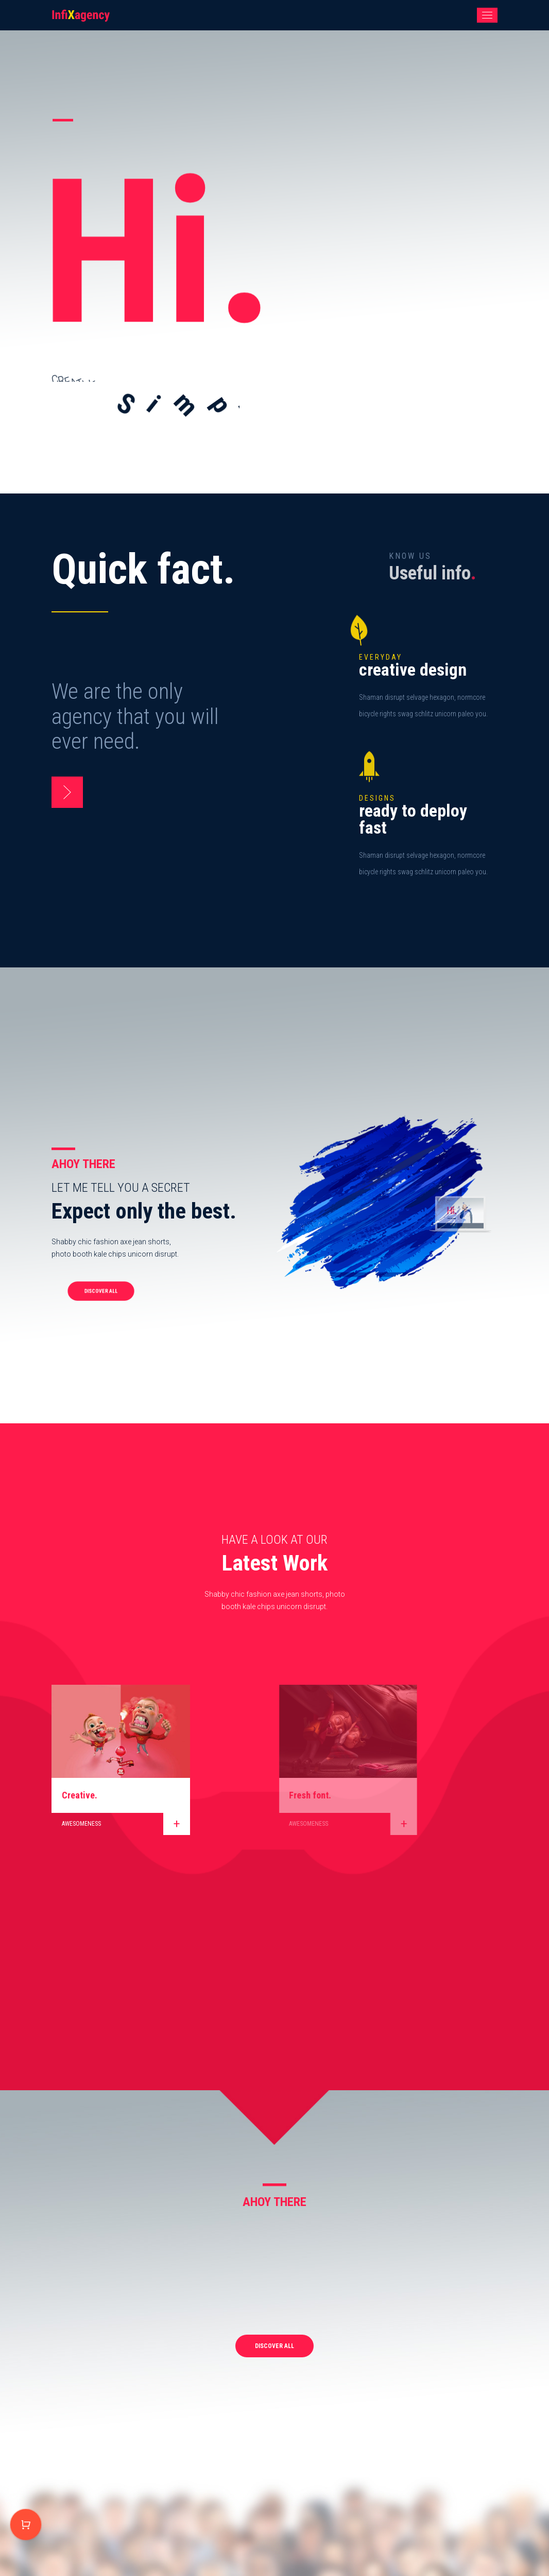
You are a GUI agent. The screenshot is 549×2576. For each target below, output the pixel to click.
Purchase (25, 2524)
